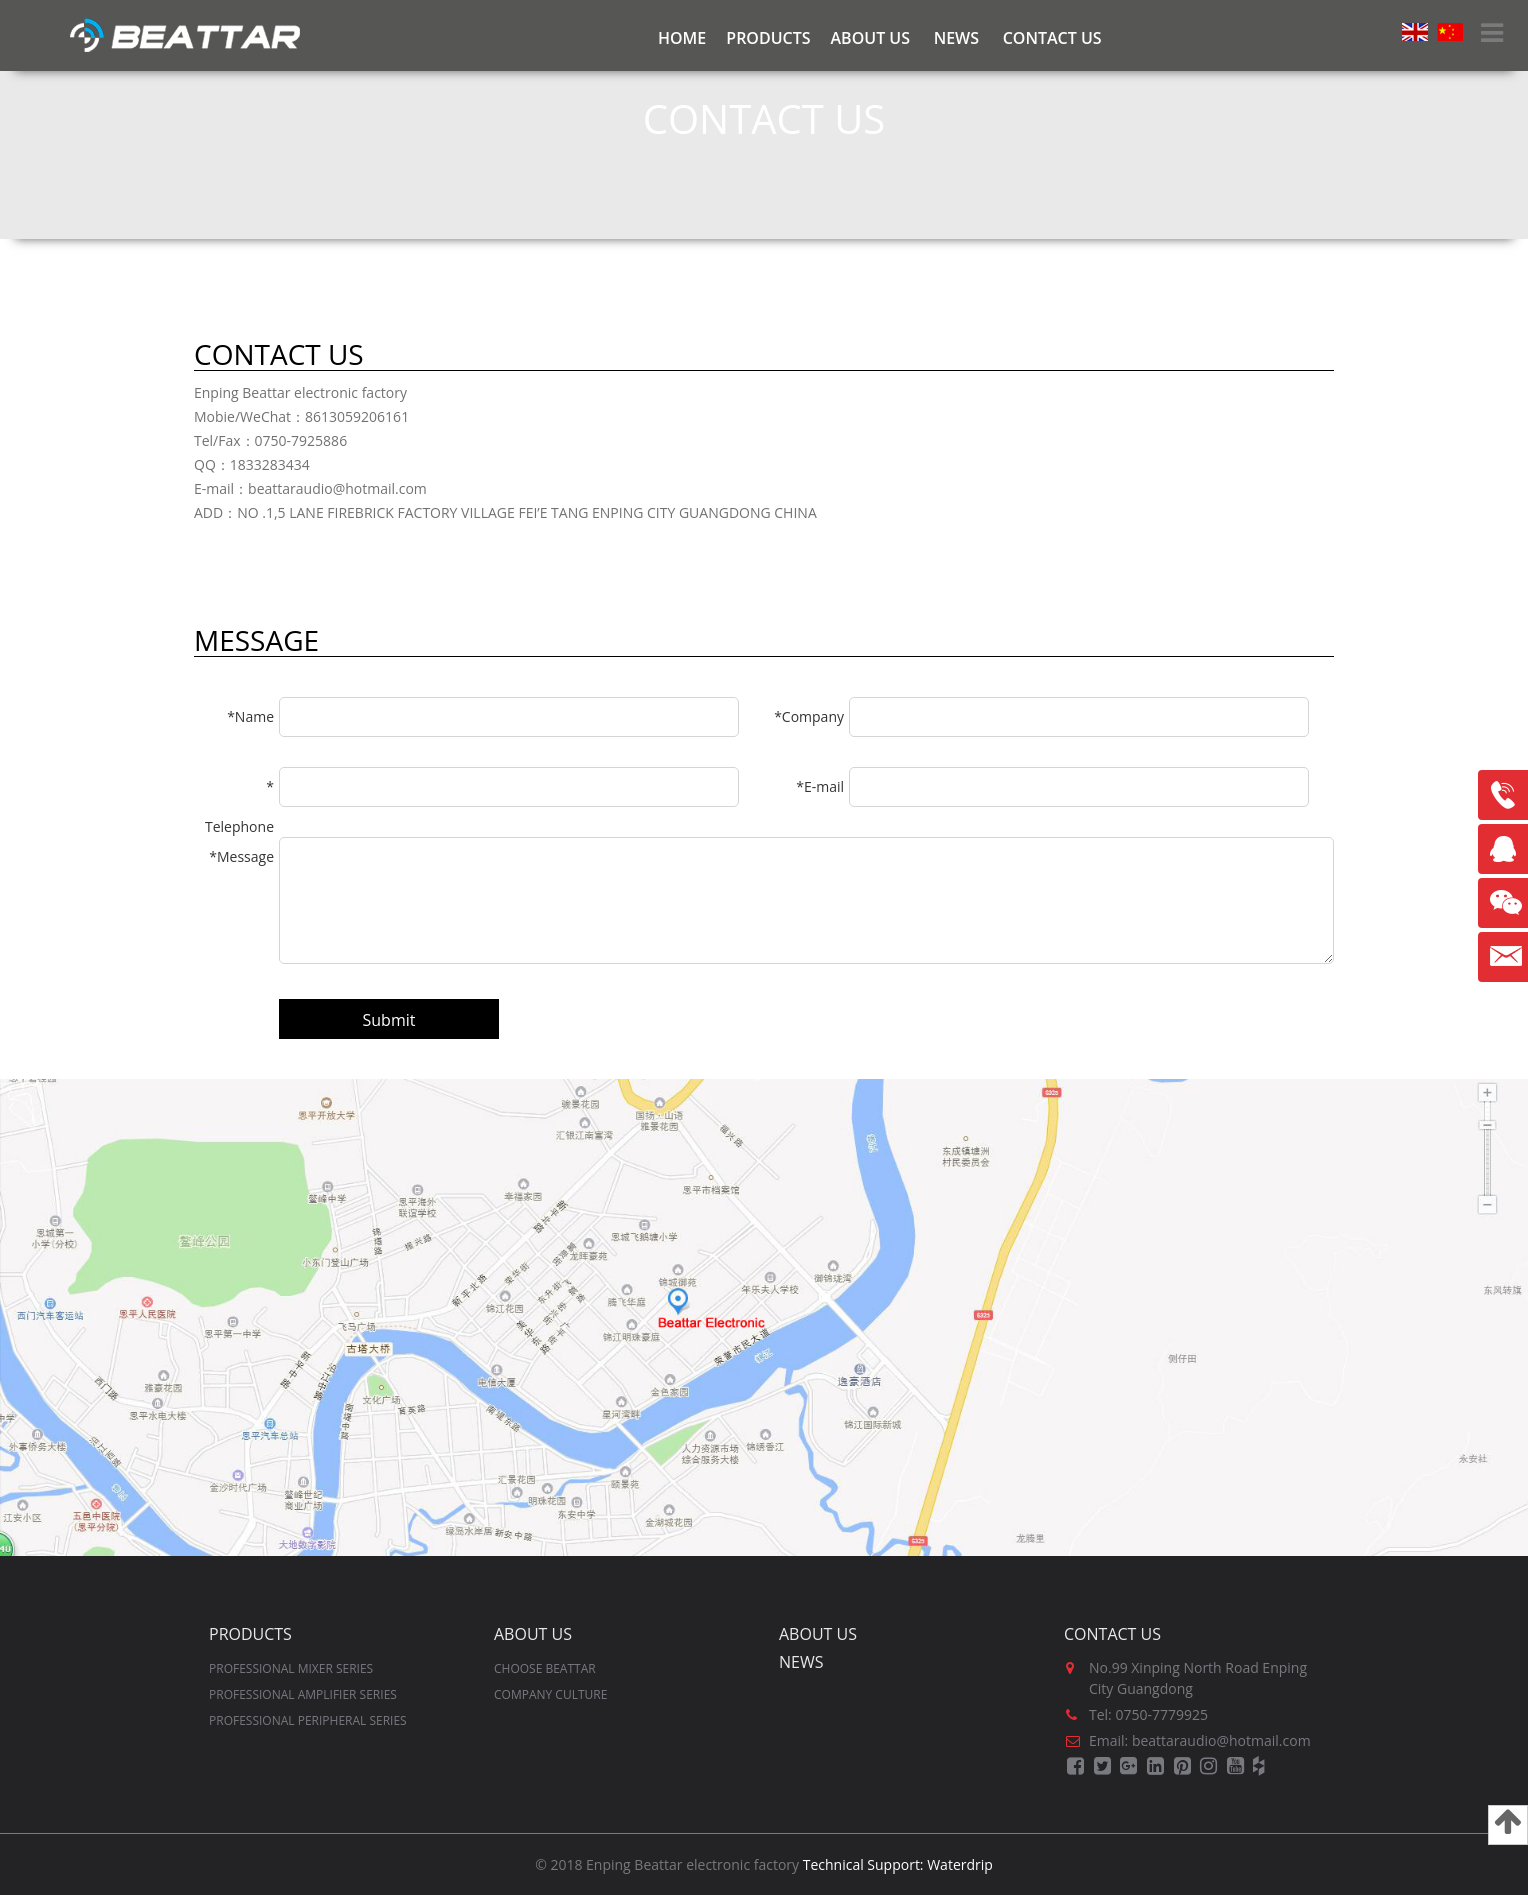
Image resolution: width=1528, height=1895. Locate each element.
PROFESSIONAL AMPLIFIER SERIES (303, 1694)
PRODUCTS (768, 38)
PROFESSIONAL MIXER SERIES (291, 1668)
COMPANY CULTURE (550, 1694)
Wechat (1503, 903)
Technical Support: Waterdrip (898, 1864)
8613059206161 (1503, 795)
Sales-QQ (1508, 856)
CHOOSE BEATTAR (545, 1668)
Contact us (1112, 1634)
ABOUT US (870, 38)
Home (682, 38)
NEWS (956, 38)
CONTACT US (1052, 38)
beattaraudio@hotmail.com (1503, 957)
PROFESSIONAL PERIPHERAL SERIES (308, 1720)
